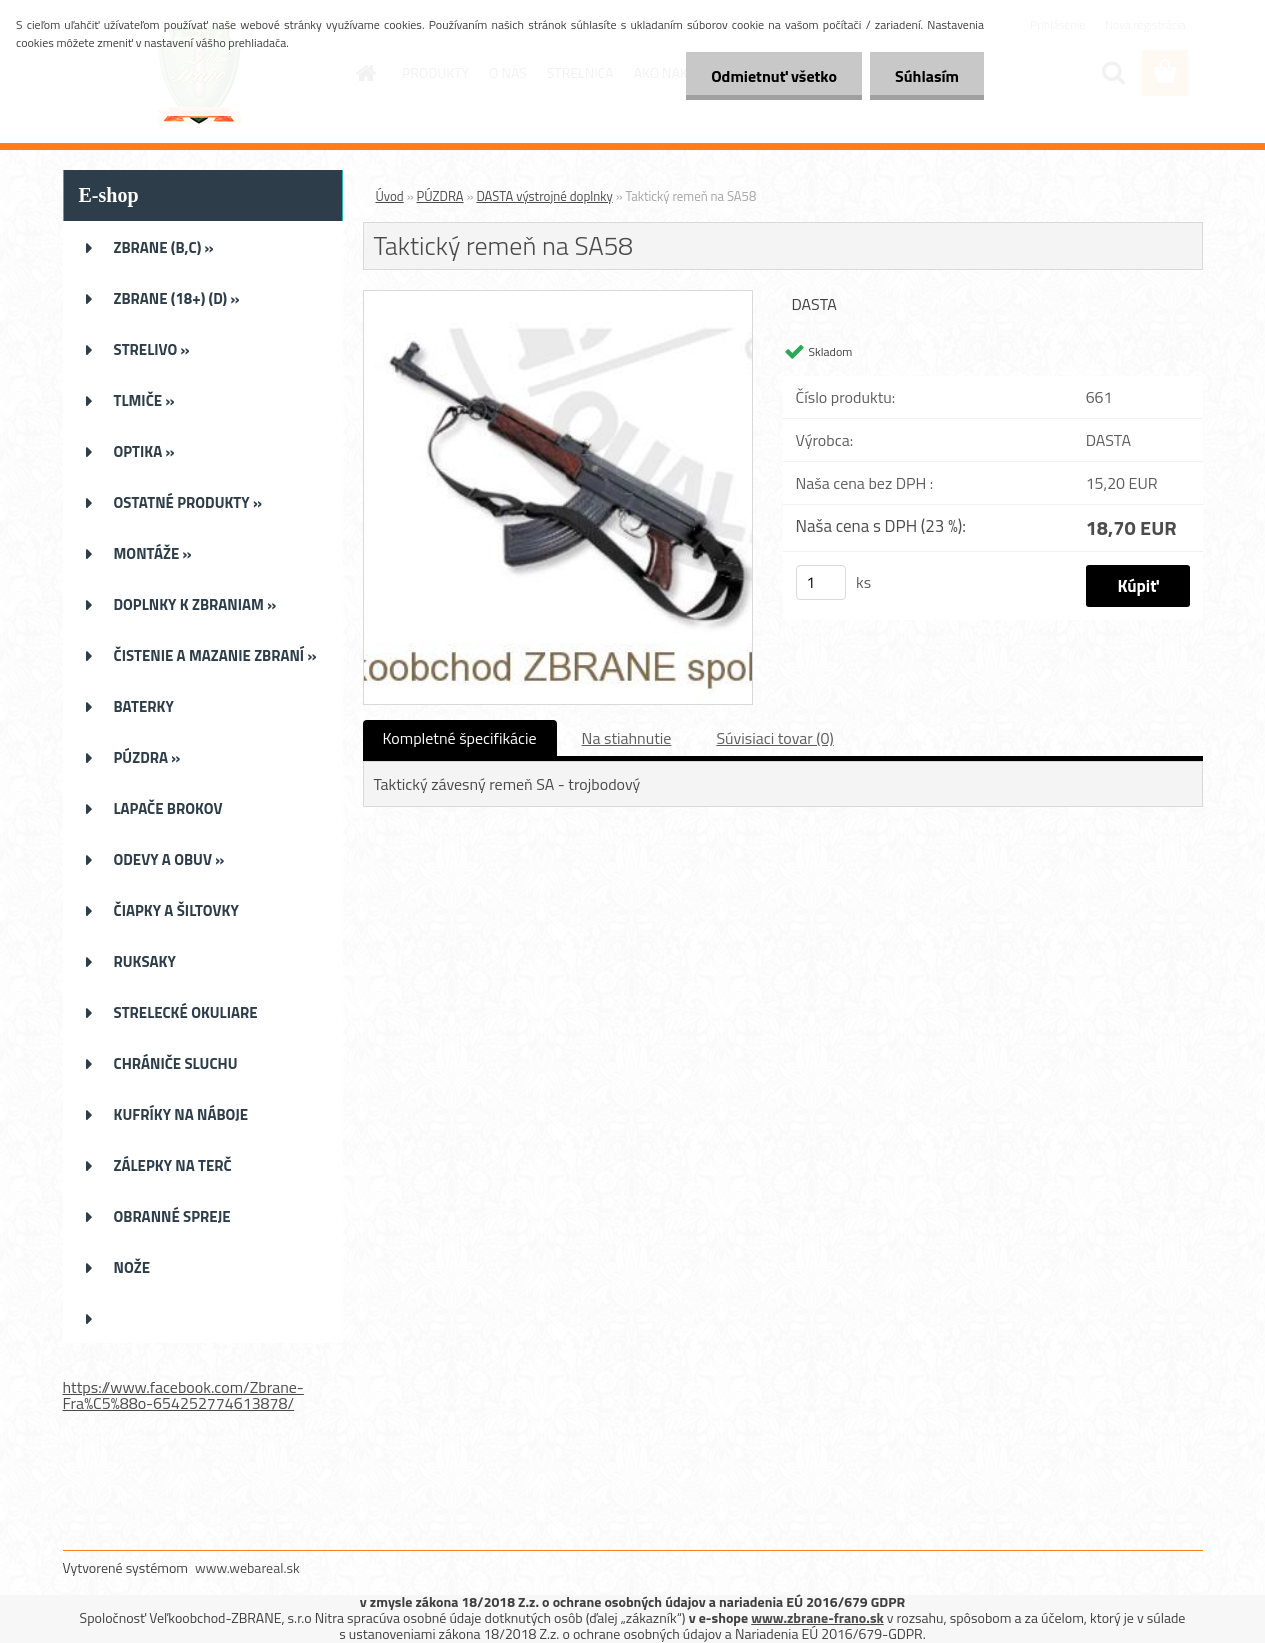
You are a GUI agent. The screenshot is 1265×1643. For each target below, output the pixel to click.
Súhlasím (927, 76)
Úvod (390, 196)
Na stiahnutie (627, 738)
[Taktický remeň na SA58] (558, 299)
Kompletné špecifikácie (460, 738)
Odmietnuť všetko (774, 76)
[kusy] (821, 582)
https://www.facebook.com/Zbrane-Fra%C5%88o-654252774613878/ (183, 1395)
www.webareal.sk (247, 1567)
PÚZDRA (440, 196)
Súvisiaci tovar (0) (774, 738)
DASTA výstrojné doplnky (544, 196)
